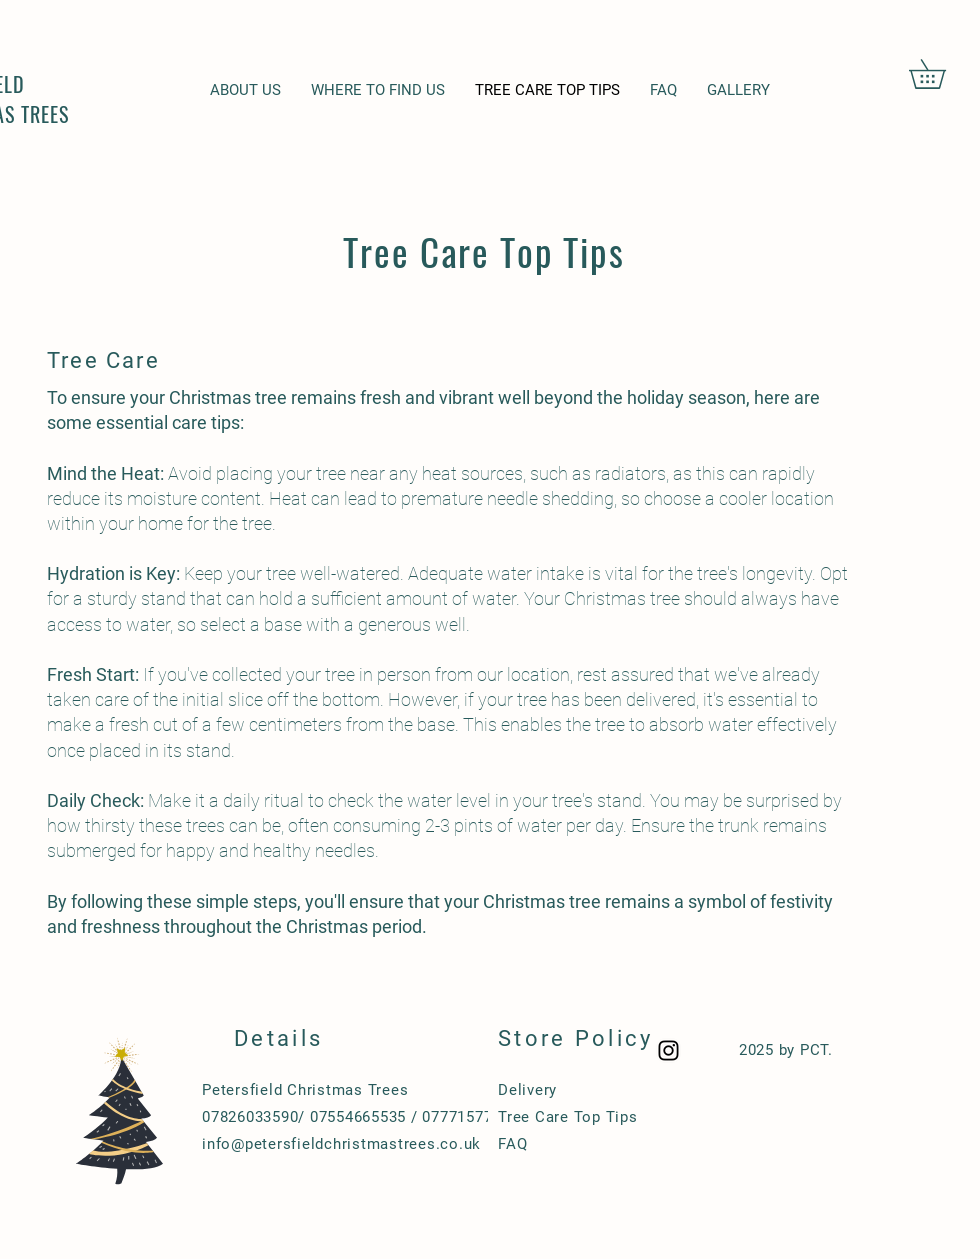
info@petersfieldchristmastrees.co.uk (341, 1144)
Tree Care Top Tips (568, 1117)
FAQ (512, 1144)
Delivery (527, 1090)
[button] (941, 74)
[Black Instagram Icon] (668, 1050)
